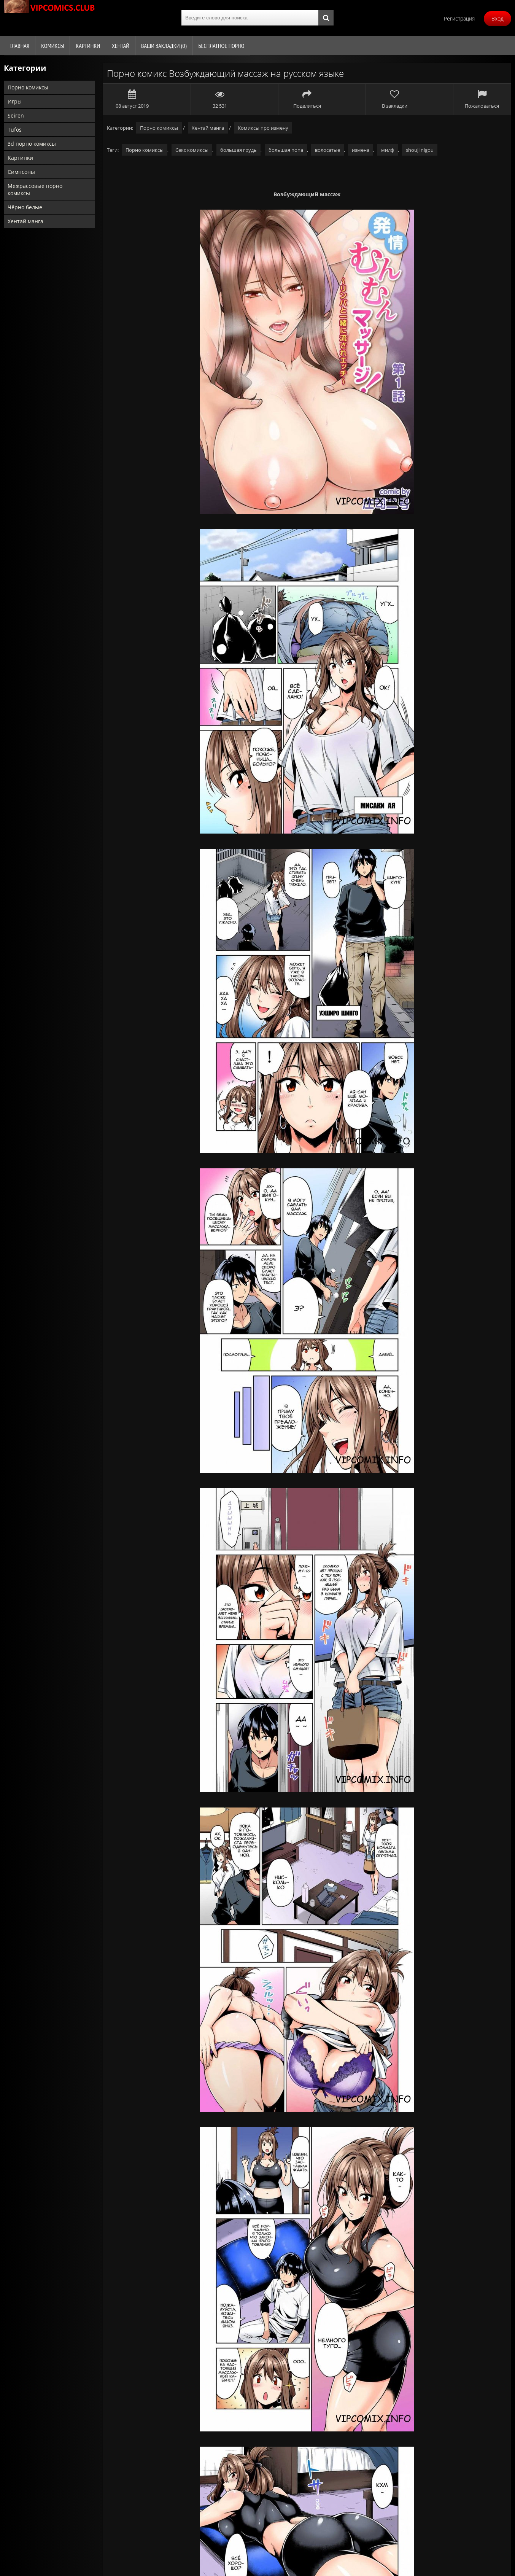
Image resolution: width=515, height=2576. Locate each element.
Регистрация (459, 18)
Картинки (88, 45)
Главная (19, 45)
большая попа (286, 149)
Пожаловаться (482, 99)
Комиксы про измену (263, 127)
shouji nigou (420, 149)
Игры (15, 101)
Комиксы (52, 45)
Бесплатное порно (221, 45)
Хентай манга (25, 221)
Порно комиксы (28, 87)
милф (387, 149)
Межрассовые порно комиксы (35, 189)
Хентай (120, 45)
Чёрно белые (25, 207)
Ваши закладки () (163, 45)
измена (360, 149)
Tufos (15, 129)
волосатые (327, 149)
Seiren (16, 115)
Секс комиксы (191, 149)
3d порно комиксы (32, 143)
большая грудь (238, 149)
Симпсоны (21, 171)
